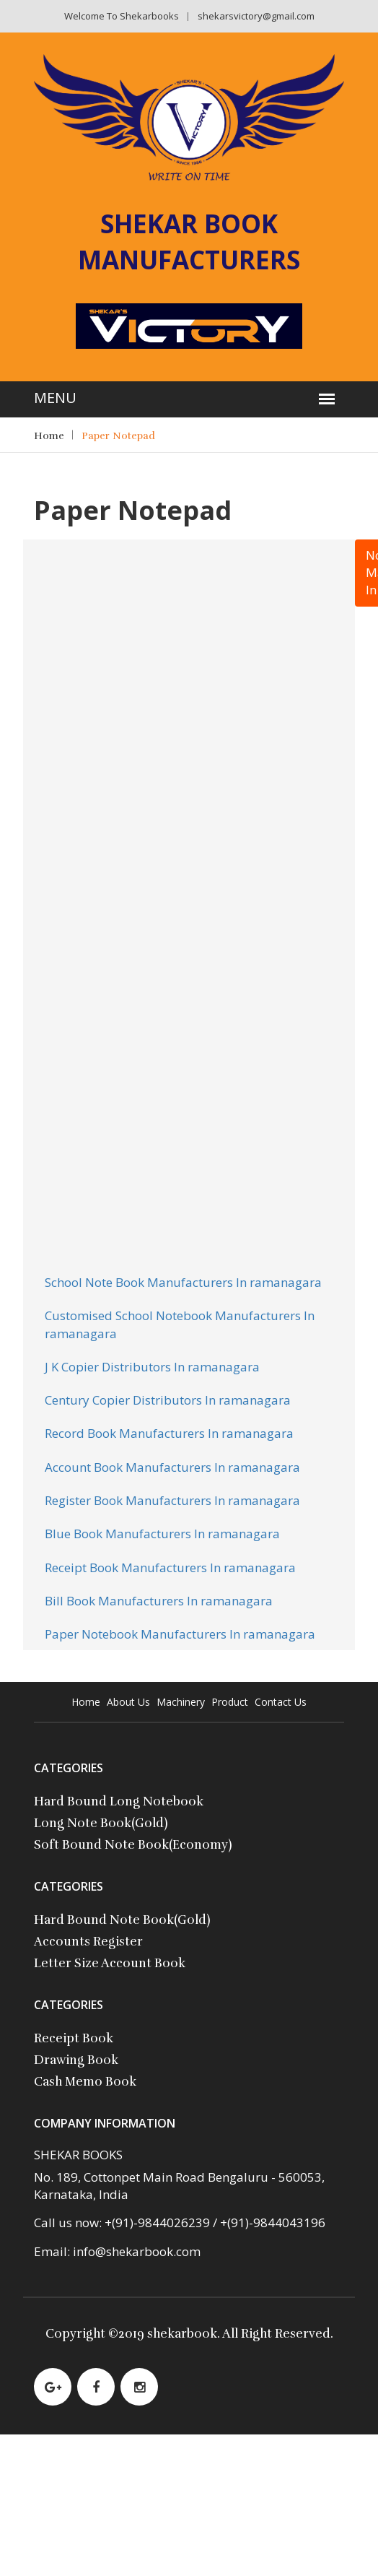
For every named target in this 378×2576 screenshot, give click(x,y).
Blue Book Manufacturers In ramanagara (162, 1533)
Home (49, 436)
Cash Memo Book (85, 2081)
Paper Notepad (118, 436)
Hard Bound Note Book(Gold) (122, 1919)
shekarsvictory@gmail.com (256, 15)
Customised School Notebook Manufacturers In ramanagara (180, 1324)
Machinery (181, 1702)
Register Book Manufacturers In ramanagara (172, 1500)
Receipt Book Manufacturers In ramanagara (170, 1567)
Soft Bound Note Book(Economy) (133, 1844)
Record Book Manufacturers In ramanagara (169, 1433)
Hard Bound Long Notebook (118, 1801)
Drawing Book (76, 2060)
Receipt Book (73, 2038)
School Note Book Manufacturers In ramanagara (183, 1282)
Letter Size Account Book (109, 1963)
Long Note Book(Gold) (101, 1823)
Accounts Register (88, 1941)
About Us (128, 1702)
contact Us (281, 1702)
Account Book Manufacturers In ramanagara (172, 1467)
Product (229, 1702)
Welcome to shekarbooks (121, 15)
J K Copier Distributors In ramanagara (152, 1366)
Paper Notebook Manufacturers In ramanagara (180, 1634)
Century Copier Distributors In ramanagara (168, 1400)
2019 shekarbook (167, 2333)
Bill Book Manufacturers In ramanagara (159, 1600)
